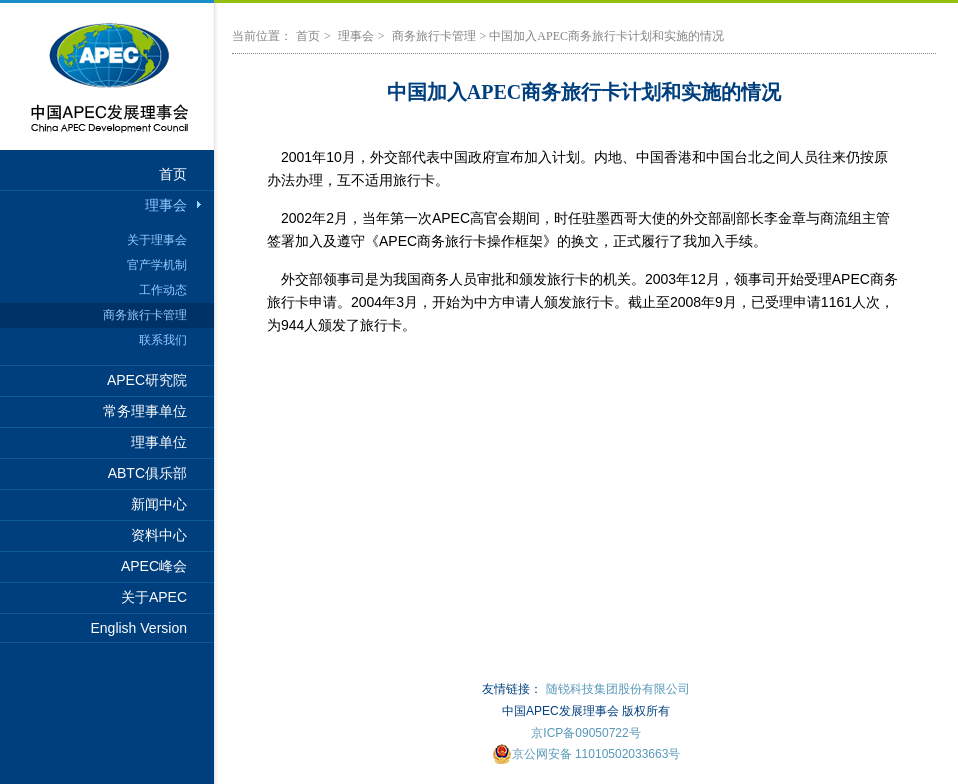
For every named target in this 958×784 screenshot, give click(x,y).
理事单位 (159, 442)
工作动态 (163, 290)
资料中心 (159, 535)
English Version (138, 628)
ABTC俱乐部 (147, 473)
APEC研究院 (147, 380)
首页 (173, 174)
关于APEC (154, 597)
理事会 (166, 205)
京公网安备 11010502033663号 (586, 754)
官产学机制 (157, 265)
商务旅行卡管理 (145, 315)
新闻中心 (159, 504)
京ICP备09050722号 (585, 733)
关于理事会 (157, 240)
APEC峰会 (154, 566)
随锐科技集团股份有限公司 (618, 689)
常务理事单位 (145, 411)
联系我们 (163, 340)
